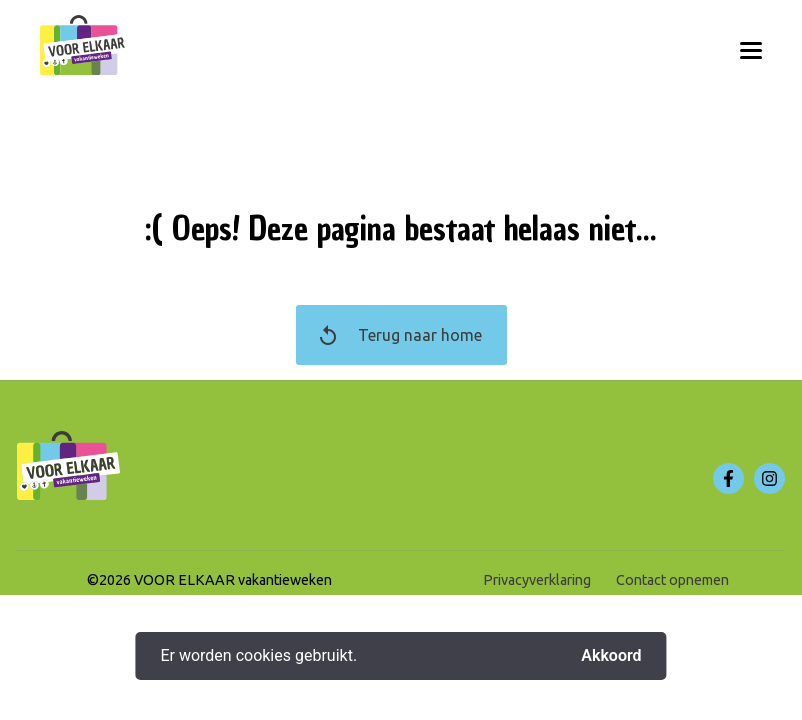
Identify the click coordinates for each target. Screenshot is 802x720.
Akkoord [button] (611, 655)
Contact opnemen (672, 580)
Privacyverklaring (537, 580)
